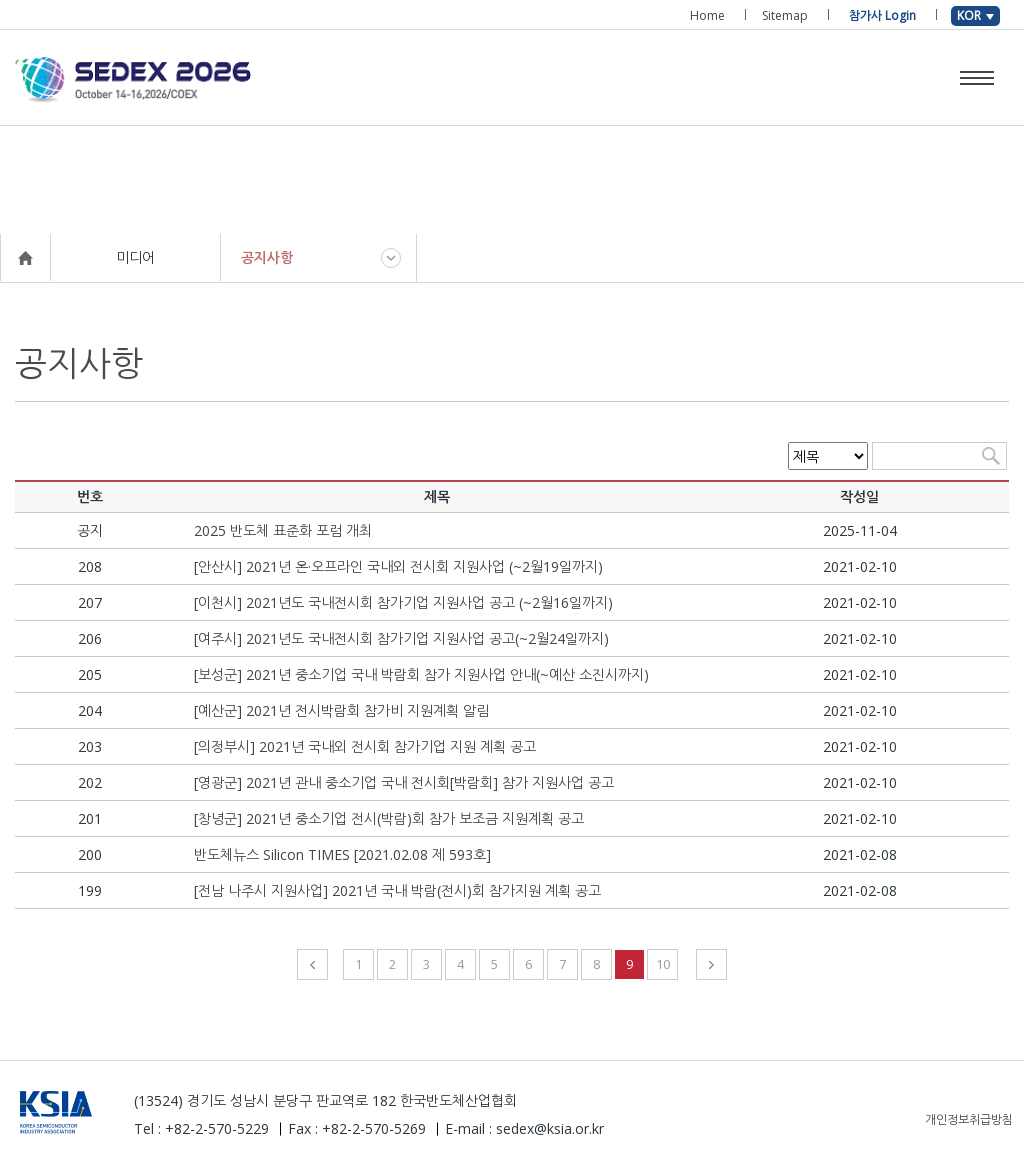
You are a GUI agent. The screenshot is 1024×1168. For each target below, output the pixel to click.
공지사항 (267, 257)
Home (707, 15)
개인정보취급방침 (969, 1119)
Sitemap (785, 15)
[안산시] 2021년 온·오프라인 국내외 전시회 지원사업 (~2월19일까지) (398, 566)
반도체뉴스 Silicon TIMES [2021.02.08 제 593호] (342, 854)
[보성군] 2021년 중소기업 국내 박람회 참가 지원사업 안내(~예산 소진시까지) (421, 674)
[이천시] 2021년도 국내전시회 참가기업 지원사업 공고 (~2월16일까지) (403, 602)
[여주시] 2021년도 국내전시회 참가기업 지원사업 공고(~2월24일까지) (401, 638)
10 (663, 964)
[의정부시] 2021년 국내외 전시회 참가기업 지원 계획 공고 (365, 746)
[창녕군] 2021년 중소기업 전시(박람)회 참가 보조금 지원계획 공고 (389, 818)
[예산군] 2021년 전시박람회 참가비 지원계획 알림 (341, 710)
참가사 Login (882, 15)
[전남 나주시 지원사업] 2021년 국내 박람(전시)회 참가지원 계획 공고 (397, 890)
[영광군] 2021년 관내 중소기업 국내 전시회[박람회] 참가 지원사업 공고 (404, 782)
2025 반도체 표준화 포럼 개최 (283, 530)
